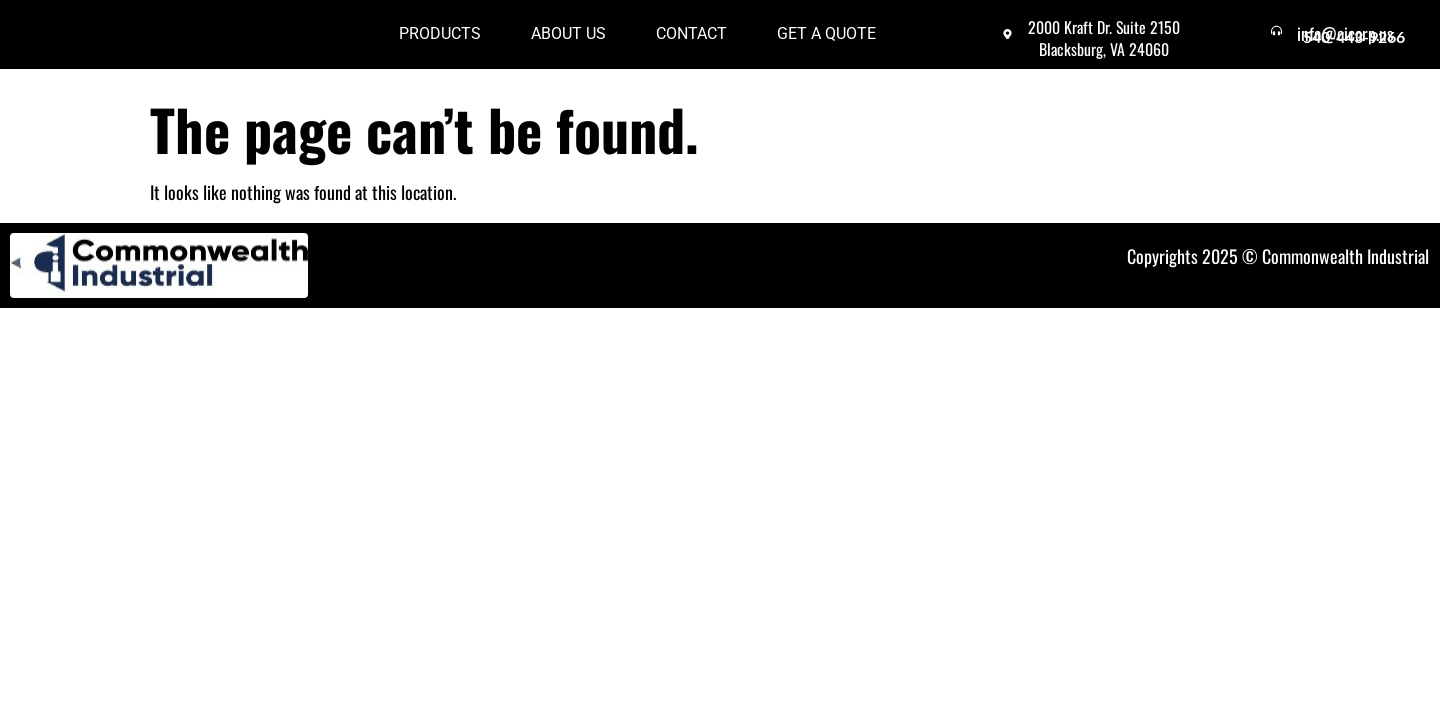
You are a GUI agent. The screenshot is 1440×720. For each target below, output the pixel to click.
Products (440, 42)
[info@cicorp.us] (1285, 39)
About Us (568, 42)
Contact (691, 42)
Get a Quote (826, 42)
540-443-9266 (1354, 53)
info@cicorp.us (1363, 33)
